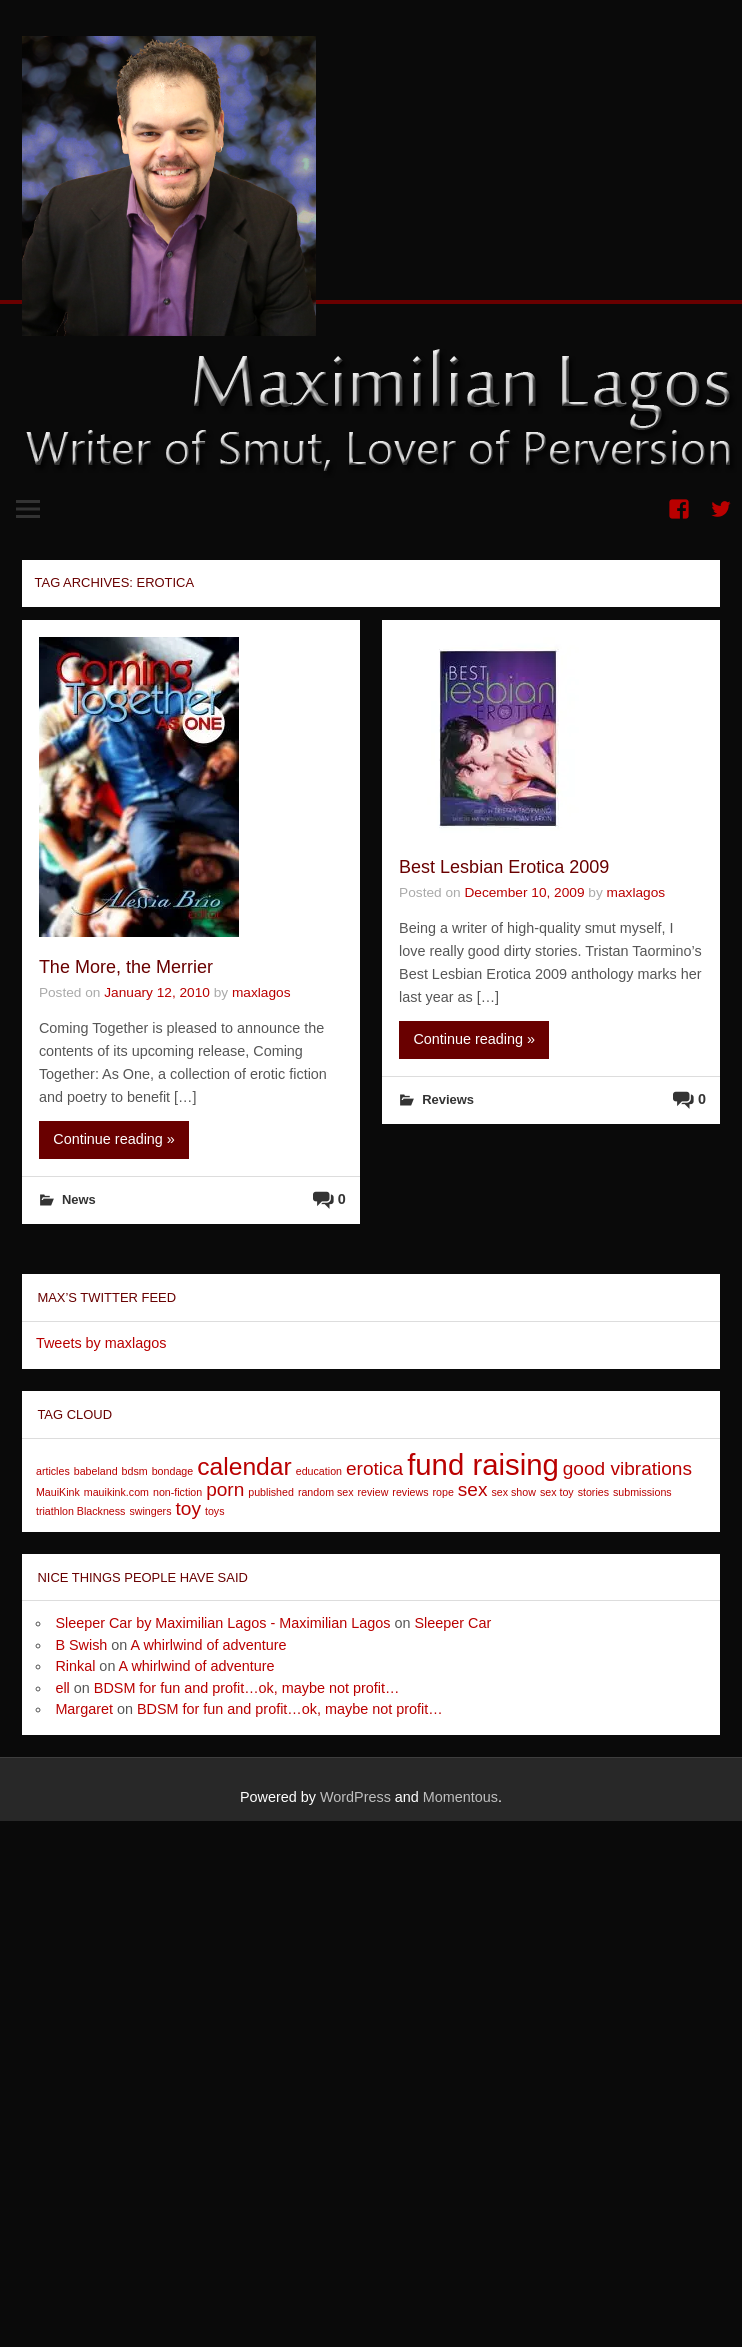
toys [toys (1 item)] (215, 1511)
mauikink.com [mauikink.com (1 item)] (116, 1492)
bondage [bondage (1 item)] (173, 1471)
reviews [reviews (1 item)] (410, 1492)
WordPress (355, 1797)
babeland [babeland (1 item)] (96, 1471)
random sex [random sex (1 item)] (326, 1492)
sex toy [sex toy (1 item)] (557, 1492)
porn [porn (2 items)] (225, 1489)
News (79, 1199)
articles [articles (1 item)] (53, 1471)
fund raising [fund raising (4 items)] (483, 1464)
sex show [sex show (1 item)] (513, 1492)
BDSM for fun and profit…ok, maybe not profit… (247, 1688)
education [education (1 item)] (319, 1471)
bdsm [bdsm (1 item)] (135, 1471)
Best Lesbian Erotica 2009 (504, 867)
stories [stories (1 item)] (593, 1492)
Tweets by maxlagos (101, 1343)
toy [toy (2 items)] (188, 1508)
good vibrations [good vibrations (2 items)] (627, 1468)
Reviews (448, 1099)
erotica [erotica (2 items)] (374, 1468)
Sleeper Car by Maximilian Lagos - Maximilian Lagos (222, 1623)
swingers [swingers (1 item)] (150, 1511)
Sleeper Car (453, 1623)
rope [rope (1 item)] (442, 1492)
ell (62, 1688)
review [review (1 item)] (373, 1492)
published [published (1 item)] (271, 1492)
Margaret (84, 1709)
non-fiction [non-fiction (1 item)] (177, 1492)
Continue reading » (114, 1139)
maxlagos (261, 992)
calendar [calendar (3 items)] (244, 1466)
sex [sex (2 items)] (473, 1489)
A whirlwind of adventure (209, 1645)
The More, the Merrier (126, 967)
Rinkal (75, 1666)
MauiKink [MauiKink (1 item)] (58, 1492)
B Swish (81, 1645)
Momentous (460, 1797)
